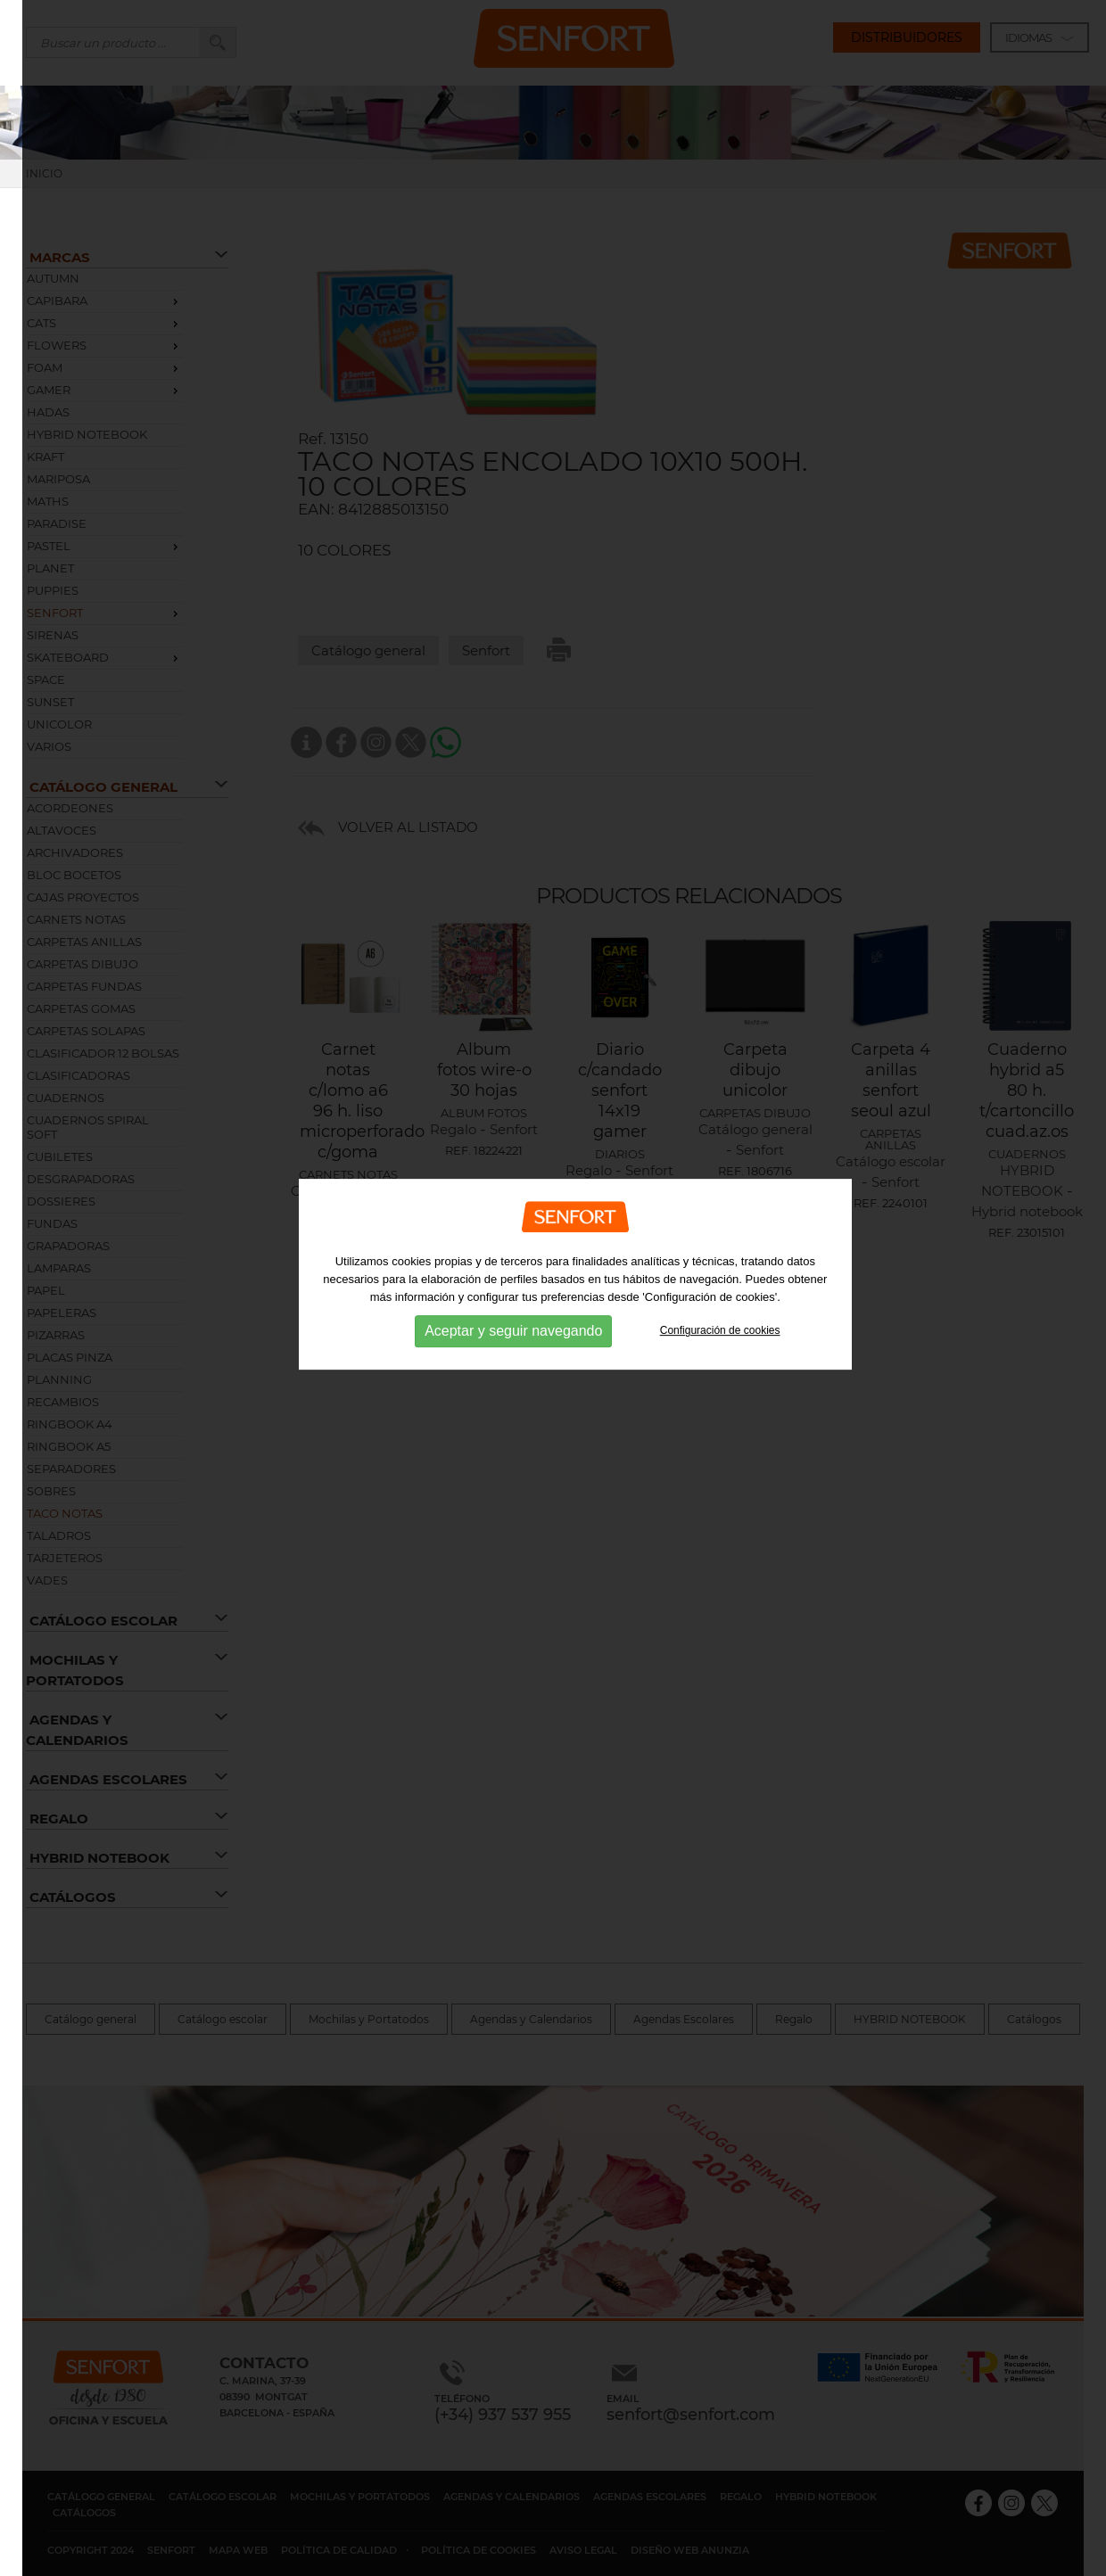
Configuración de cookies (720, 1297)
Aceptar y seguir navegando (513, 1297)
